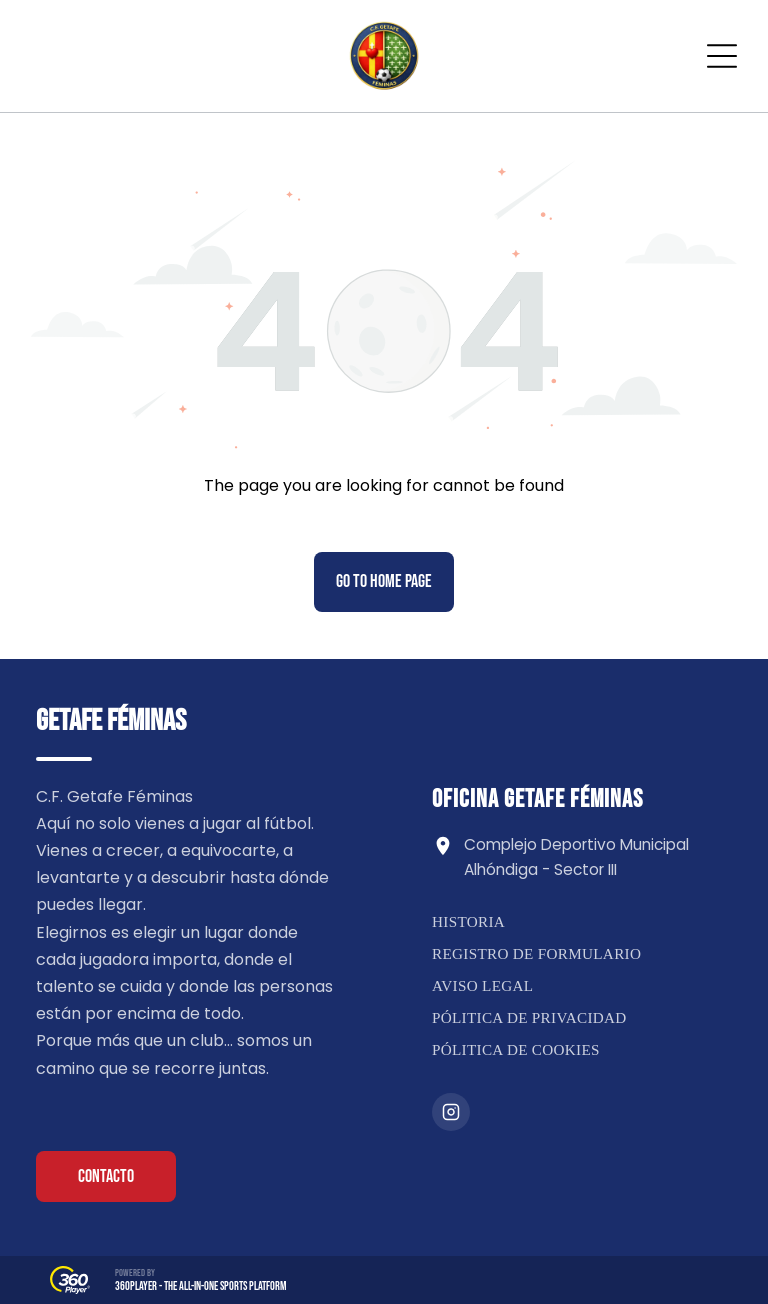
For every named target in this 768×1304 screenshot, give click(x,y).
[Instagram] (451, 1112)
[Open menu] (722, 56)
